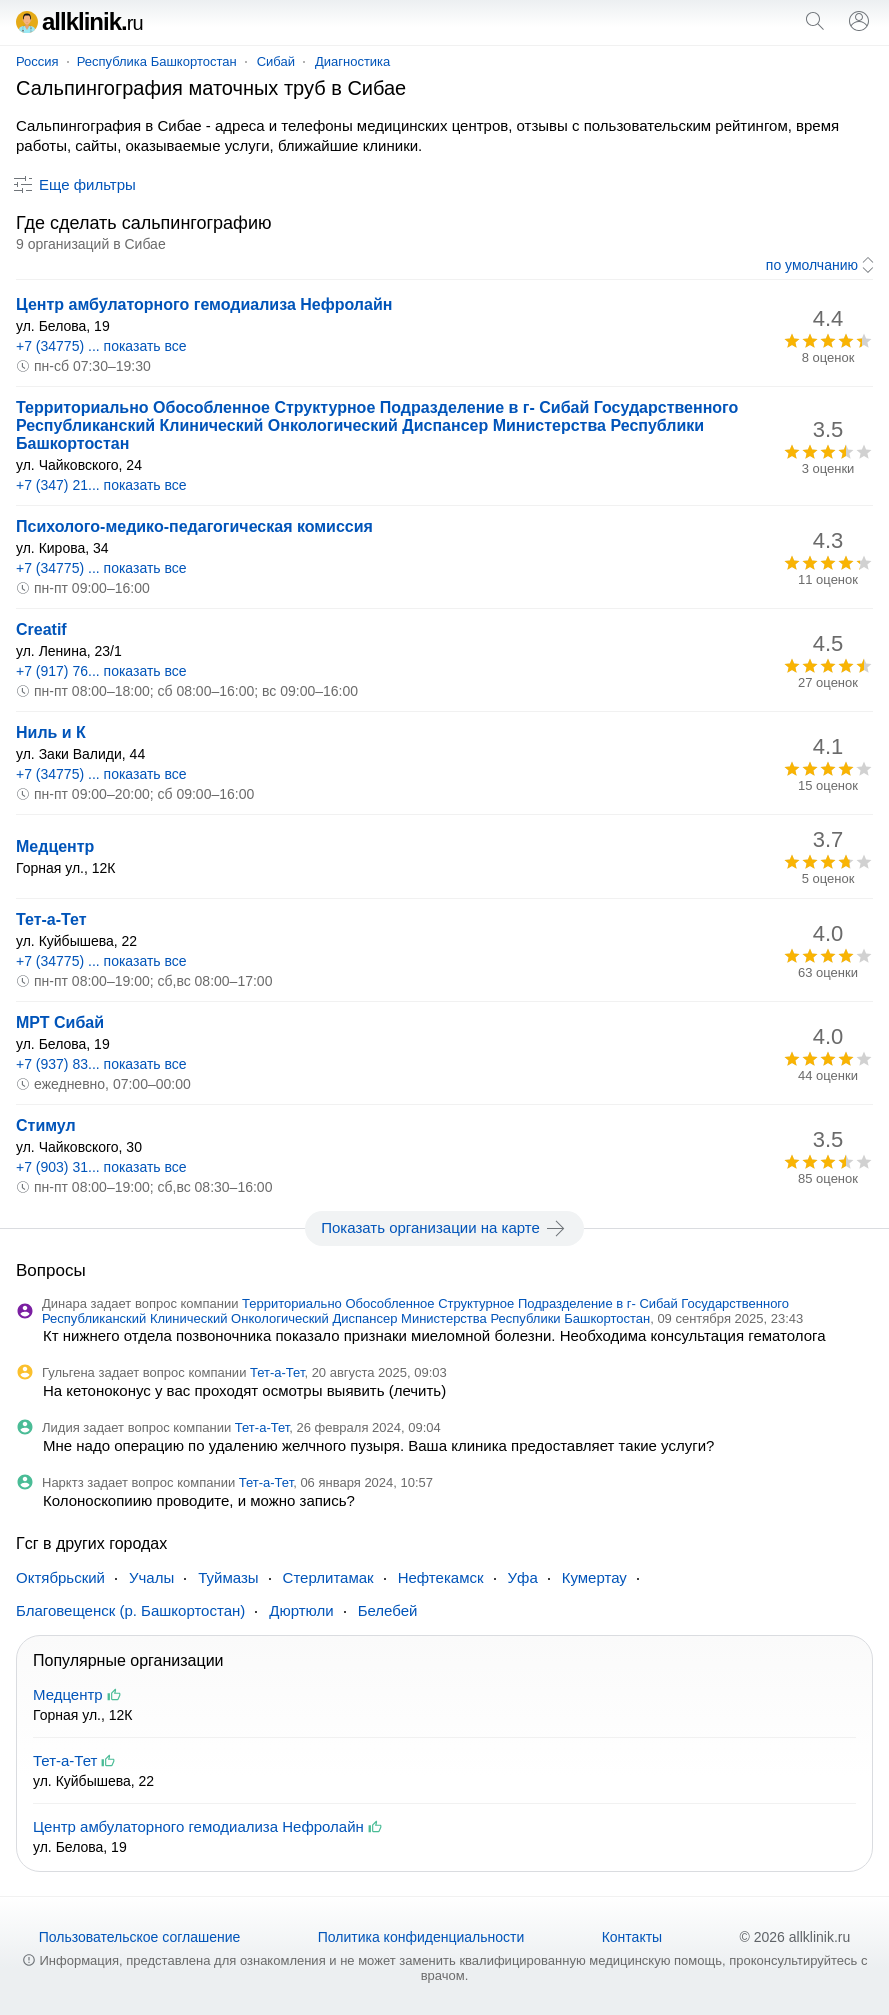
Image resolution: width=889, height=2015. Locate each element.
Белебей (388, 1610)
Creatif (41, 629)
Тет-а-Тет (51, 919)
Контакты (632, 1937)
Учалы (151, 1577)
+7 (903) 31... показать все (101, 1167)
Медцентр (55, 846)
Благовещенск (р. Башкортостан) (130, 1610)
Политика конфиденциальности (421, 1937)
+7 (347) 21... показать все (101, 485)
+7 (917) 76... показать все (101, 671)
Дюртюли (301, 1610)
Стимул (46, 1125)
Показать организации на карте (444, 1228)
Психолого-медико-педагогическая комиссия (194, 526)
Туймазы (228, 1577)
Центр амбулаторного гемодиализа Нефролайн (204, 304)
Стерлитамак (328, 1577)
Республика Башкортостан (157, 61)
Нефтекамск (441, 1577)
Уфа (523, 1577)
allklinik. (79, 21)
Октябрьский (60, 1577)
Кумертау (594, 1577)
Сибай (276, 61)
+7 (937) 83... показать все (101, 1064)
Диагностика (352, 61)
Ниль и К (51, 732)
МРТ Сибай (60, 1022)
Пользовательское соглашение (140, 1937)
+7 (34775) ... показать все (101, 346)
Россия (37, 61)
